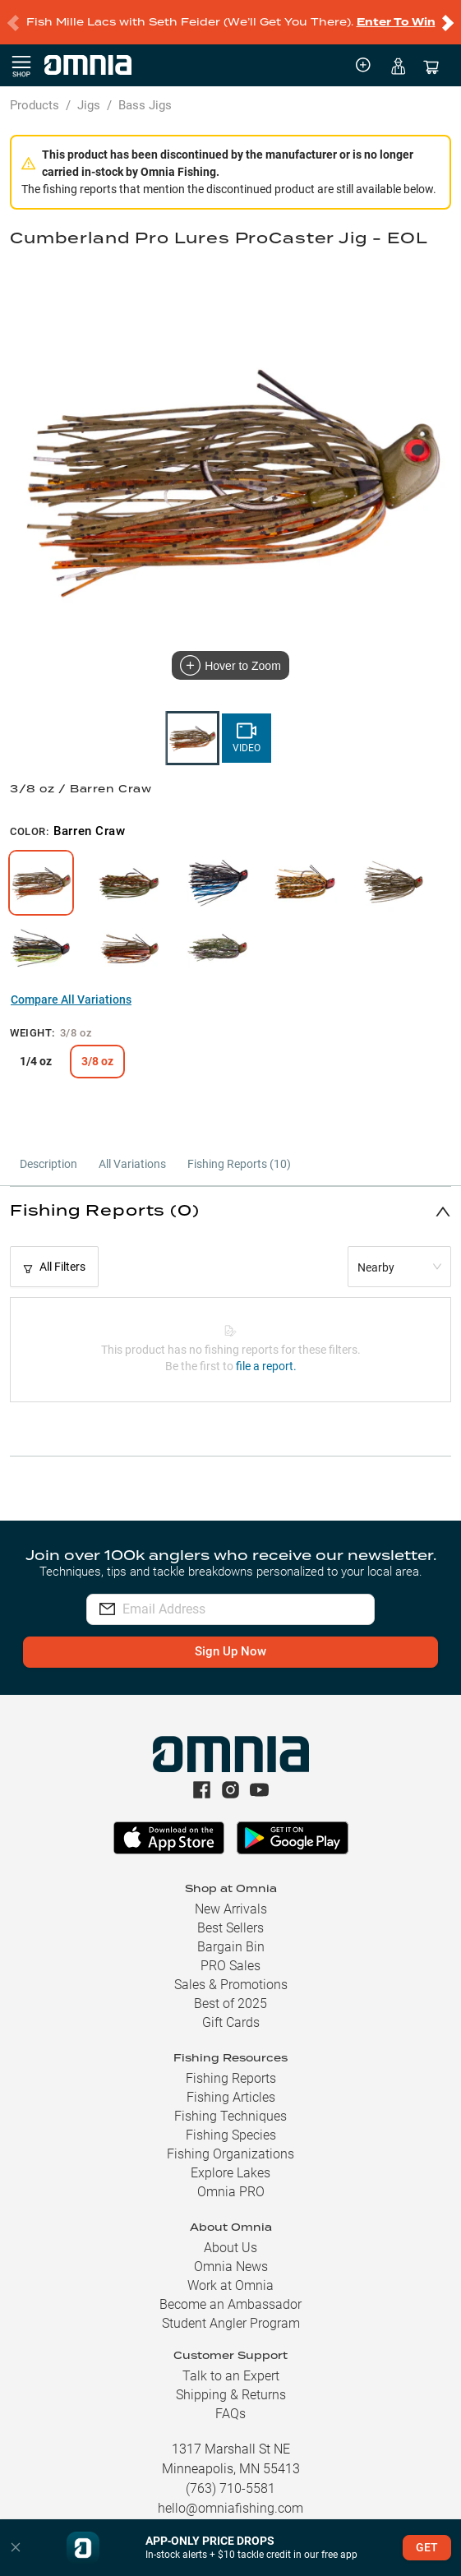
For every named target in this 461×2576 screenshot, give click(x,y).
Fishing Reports (231, 2078)
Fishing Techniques (230, 2116)
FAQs (230, 2413)
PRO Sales (230, 1966)
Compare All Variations (71, 999)
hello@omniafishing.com (230, 2508)
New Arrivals (231, 1909)
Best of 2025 (230, 2003)
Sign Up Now (230, 1651)
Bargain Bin (231, 1947)
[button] (230, 1211)
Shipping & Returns (231, 2395)
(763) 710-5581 (230, 2488)
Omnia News (231, 2266)
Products (34, 105)
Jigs (88, 105)
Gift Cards (231, 2022)
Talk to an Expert (230, 2376)
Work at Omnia (230, 2285)
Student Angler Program (231, 2323)
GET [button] (427, 2547)
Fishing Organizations (230, 2154)
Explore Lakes (230, 2173)
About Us (230, 2247)
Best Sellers (230, 1928)
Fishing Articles (231, 2097)
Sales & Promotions (231, 1984)
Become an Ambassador (230, 2304)
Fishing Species (231, 2135)
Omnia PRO (231, 2192)
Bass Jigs (145, 105)
